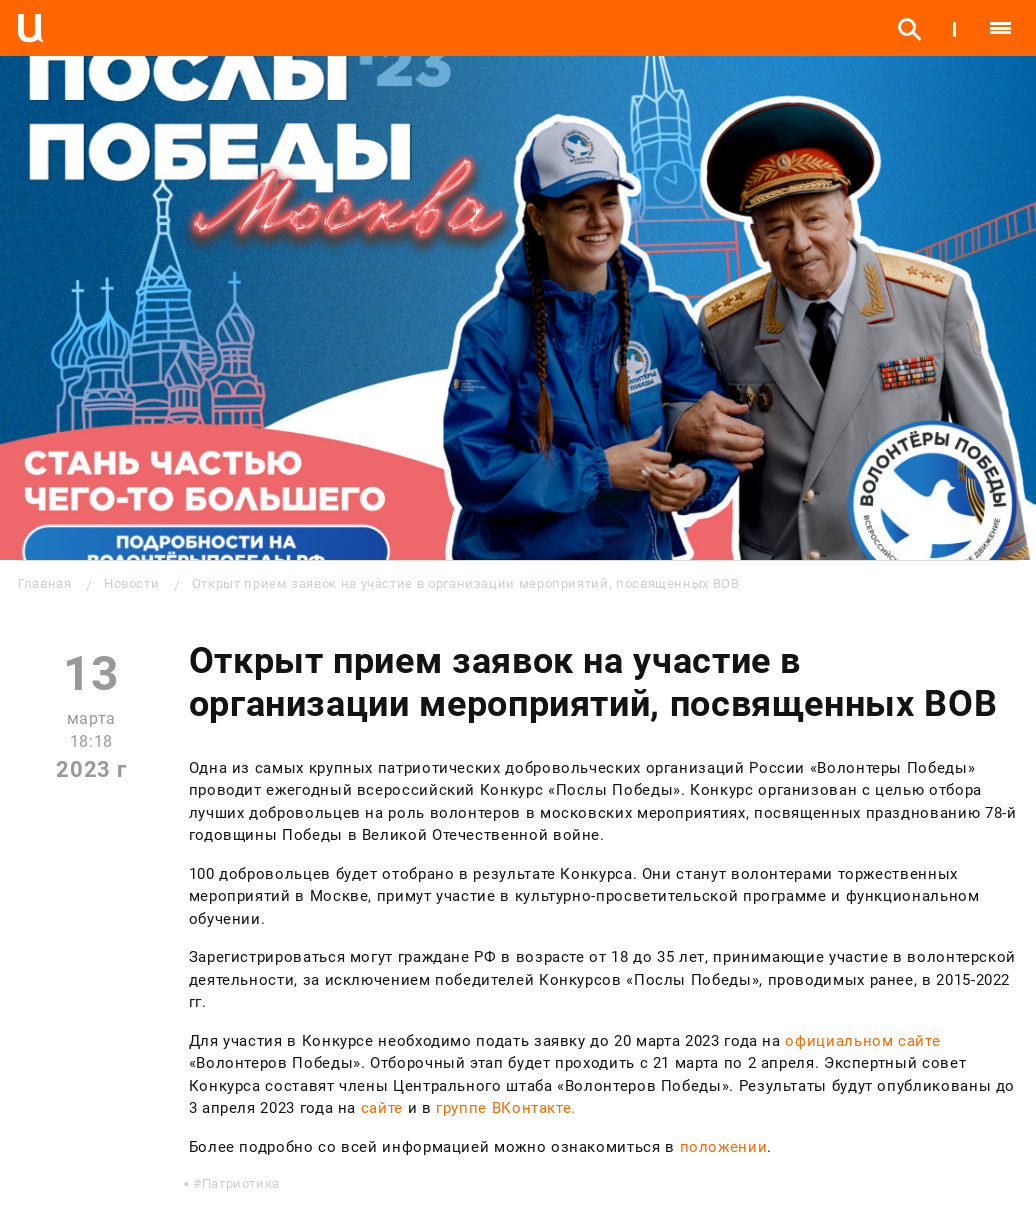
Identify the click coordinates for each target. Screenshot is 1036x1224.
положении (724, 1147)
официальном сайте (862, 1041)
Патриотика (241, 1183)
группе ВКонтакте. (506, 1108)
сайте (382, 1108)
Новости (131, 583)
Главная (44, 583)
